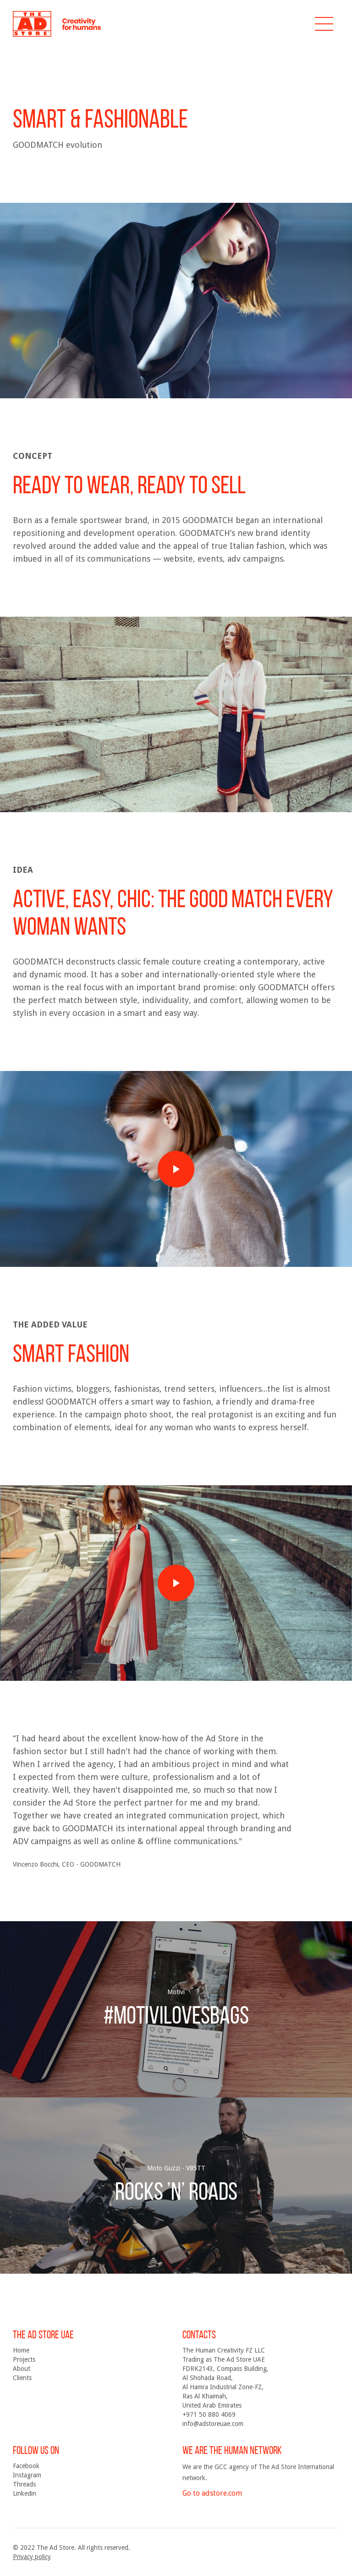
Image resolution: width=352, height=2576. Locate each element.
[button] (324, 24)
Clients (22, 2377)
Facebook (26, 2466)
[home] (57, 24)
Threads (24, 2484)
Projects (24, 2359)
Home (21, 2350)
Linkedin (24, 2493)
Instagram (27, 2475)
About (21, 2368)
